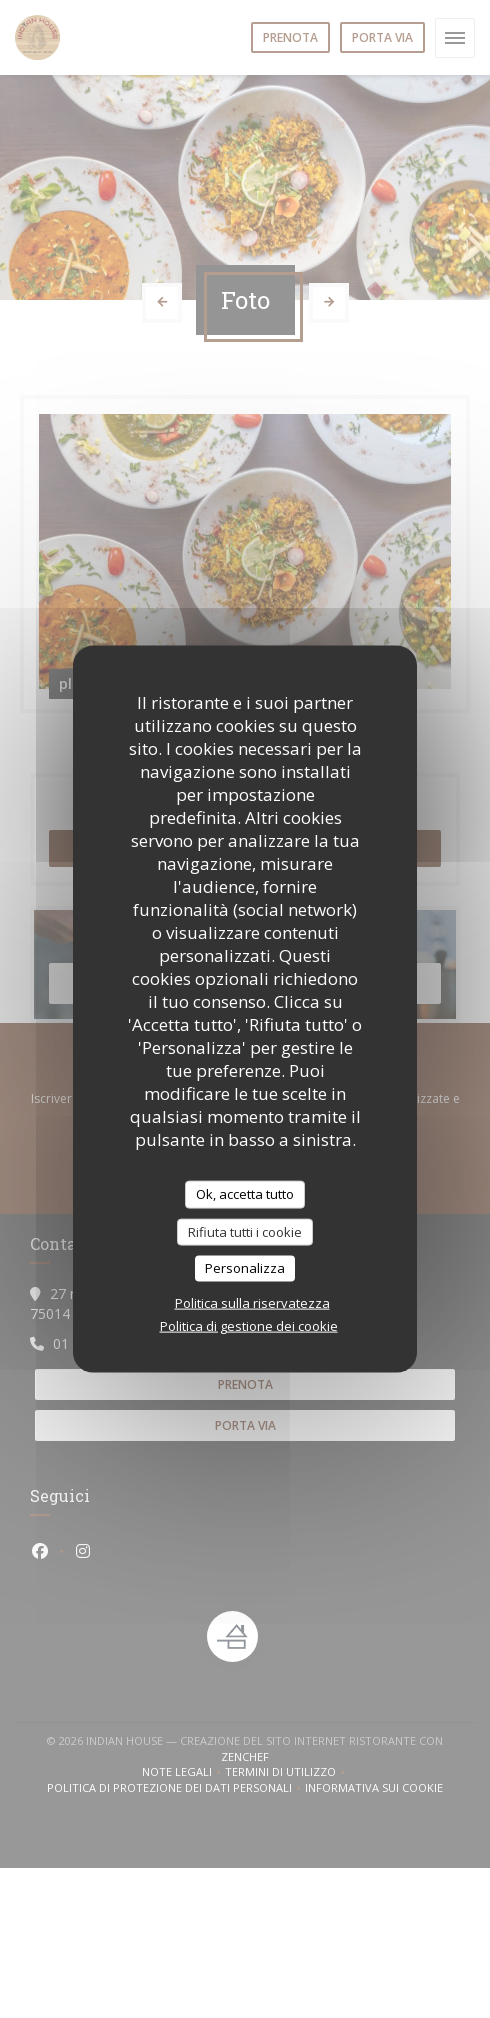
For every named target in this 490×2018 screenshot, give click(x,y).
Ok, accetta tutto (245, 1194)
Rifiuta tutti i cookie (245, 1231)
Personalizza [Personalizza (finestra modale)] (245, 1268)
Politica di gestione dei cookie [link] (249, 1325)
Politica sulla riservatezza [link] (252, 1302)
